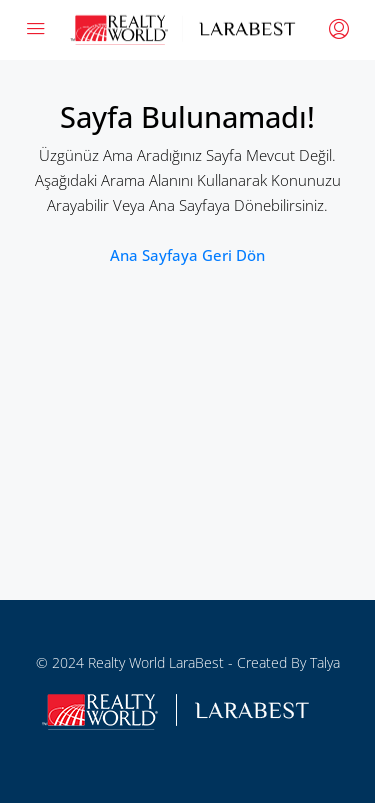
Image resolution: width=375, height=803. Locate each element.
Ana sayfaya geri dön (187, 255)
